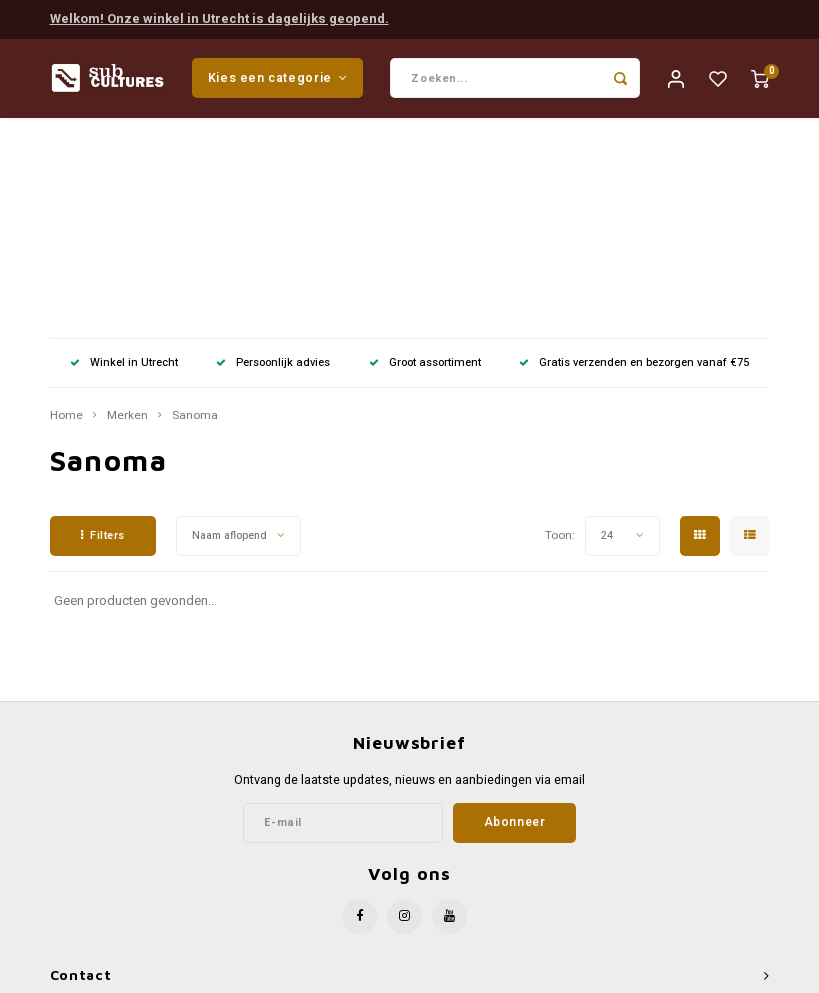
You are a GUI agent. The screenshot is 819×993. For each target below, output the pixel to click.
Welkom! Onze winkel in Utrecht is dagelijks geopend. (219, 18)
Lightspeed (455, 974)
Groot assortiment (425, 163)
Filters (103, 336)
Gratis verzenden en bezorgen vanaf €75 (634, 163)
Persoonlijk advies (273, 163)
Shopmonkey (580, 974)
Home (66, 217)
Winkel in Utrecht (124, 163)
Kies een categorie (278, 78)
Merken (127, 217)
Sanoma (195, 217)
